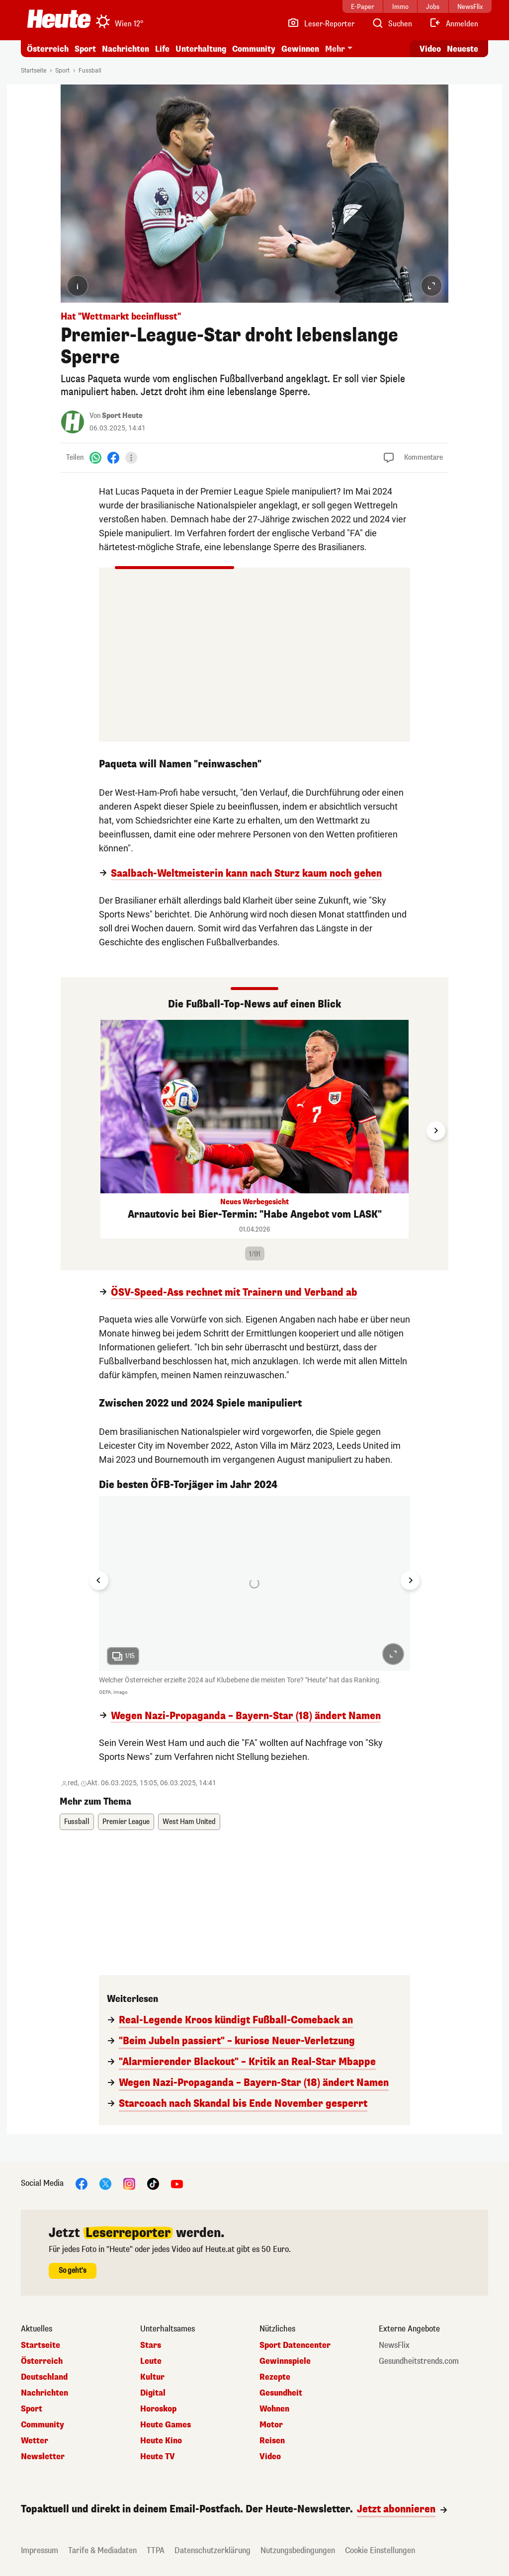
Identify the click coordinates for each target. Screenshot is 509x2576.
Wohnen (274, 2409)
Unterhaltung (200, 49)
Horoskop (158, 2409)
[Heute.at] (59, 18)
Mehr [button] (335, 49)
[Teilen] (131, 457)
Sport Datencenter (295, 2345)
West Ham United (189, 1822)
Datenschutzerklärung (212, 2550)
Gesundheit (280, 2393)
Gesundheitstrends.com (419, 2361)
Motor (271, 2425)
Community (253, 49)
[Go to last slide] (98, 1580)
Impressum (39, 2550)
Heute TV (157, 2457)
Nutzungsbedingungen (297, 2550)
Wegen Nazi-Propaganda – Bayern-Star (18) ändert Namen (246, 1716)
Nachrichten (125, 49)
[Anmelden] (453, 24)
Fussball (90, 70)
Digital (153, 2393)
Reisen (272, 2441)
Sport (85, 49)
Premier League (126, 1822)
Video (270, 2457)
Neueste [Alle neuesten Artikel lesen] (462, 49)
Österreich (48, 49)
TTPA (156, 2550)
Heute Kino (161, 2441)
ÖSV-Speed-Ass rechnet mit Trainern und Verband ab (234, 1292)
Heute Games (165, 2425)
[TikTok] (153, 2183)
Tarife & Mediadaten (102, 2550)
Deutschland (44, 2377)
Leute (151, 2361)
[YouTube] (177, 2183)
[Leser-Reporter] (320, 24)
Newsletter (43, 2457)
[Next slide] (435, 1130)
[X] (105, 2183)
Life (162, 49)
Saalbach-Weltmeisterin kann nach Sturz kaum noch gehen (246, 873)
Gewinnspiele (285, 2361)
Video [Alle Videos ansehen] (430, 49)
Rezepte (274, 2377)
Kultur (152, 2377)
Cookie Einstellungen (380, 2550)
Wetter (34, 2441)
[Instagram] (129, 2183)
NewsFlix (394, 2345)
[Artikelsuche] (391, 24)
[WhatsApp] (95, 457)
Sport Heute (122, 415)
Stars (150, 2345)
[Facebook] (113, 457)
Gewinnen (300, 49)
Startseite (33, 70)
